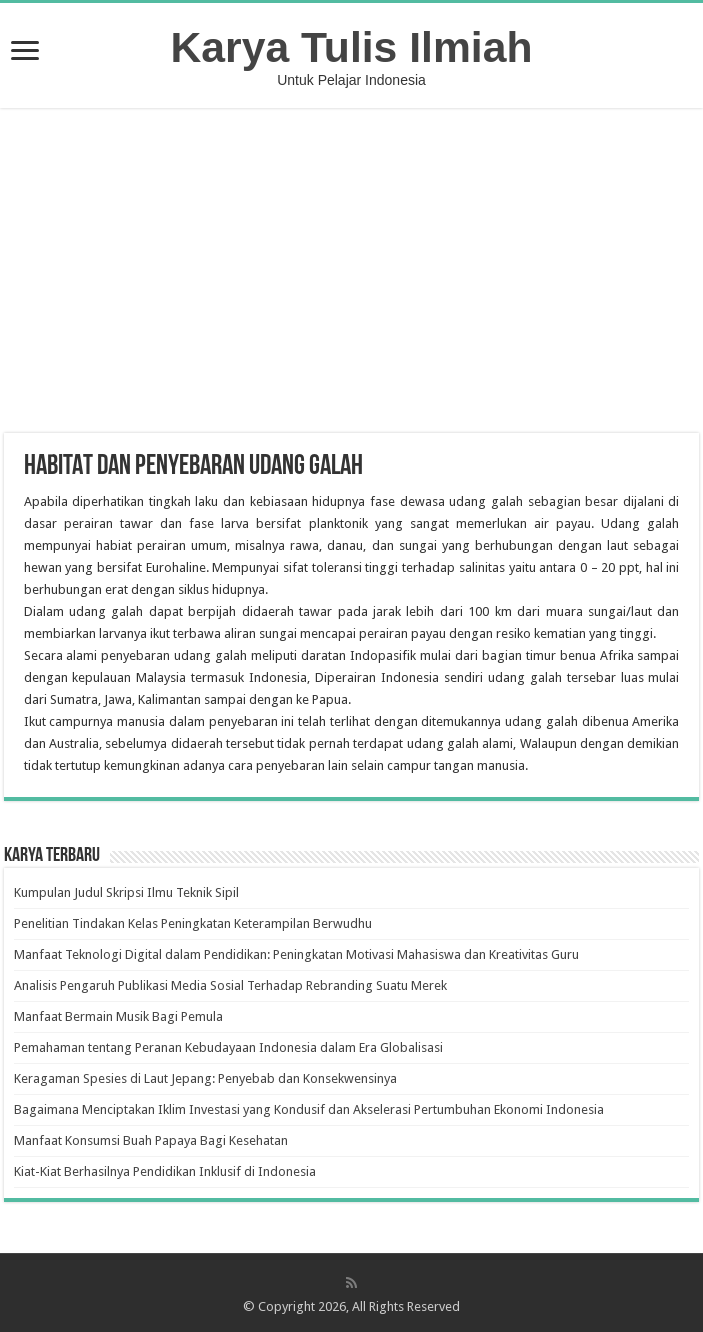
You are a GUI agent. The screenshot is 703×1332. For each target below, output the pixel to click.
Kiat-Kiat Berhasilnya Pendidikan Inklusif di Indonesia (165, 1171)
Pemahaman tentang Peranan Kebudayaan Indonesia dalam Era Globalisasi (228, 1047)
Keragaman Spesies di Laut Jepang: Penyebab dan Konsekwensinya (205, 1078)
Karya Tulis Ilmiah (352, 47)
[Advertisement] (352, 273)
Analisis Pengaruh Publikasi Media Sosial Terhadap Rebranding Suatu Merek (230, 985)
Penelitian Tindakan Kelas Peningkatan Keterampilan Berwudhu (193, 923)
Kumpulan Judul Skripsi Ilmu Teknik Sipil (126, 892)
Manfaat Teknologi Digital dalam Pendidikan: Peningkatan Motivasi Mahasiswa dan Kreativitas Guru (296, 954)
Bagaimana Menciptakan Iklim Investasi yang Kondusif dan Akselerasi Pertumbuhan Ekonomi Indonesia (309, 1109)
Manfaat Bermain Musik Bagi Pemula (118, 1016)
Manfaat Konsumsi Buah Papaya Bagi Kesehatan (151, 1140)
